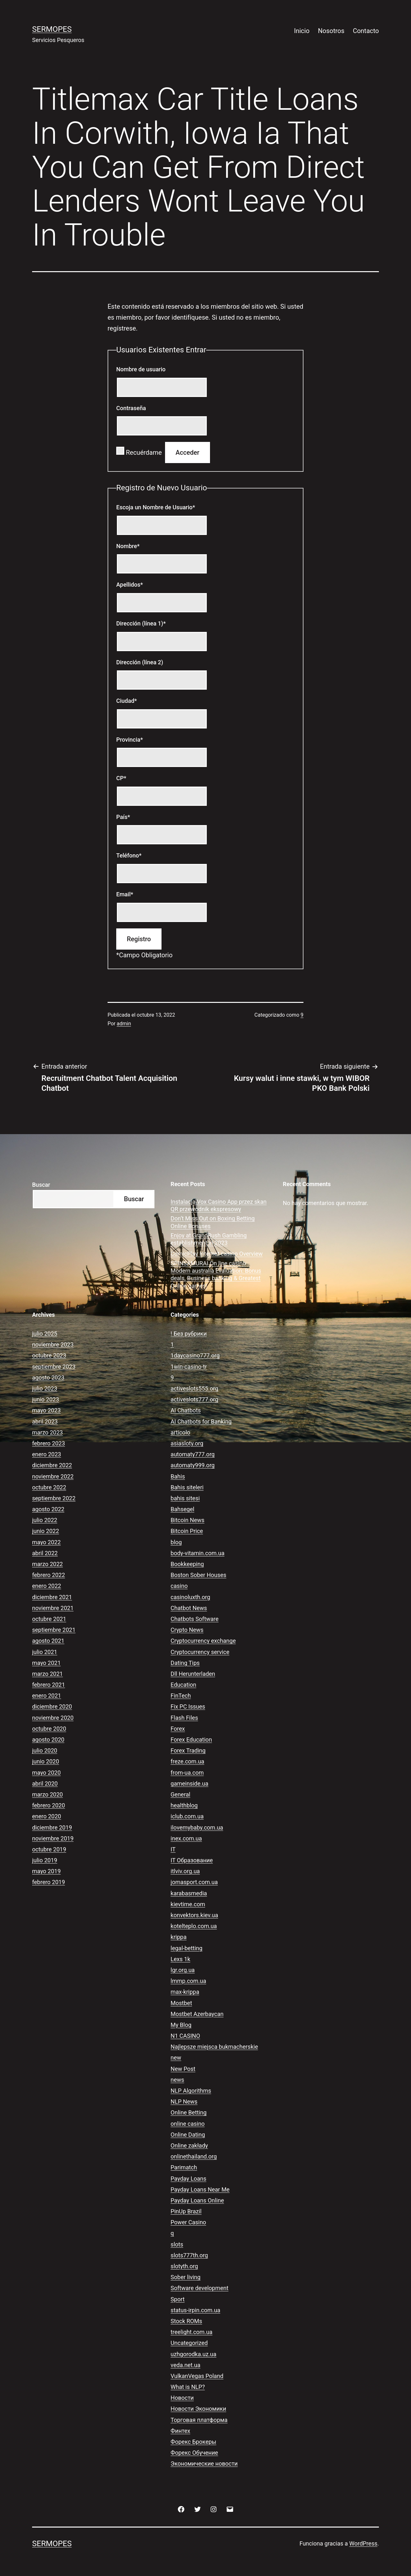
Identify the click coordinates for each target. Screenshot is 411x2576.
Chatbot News (189, 1608)
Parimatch (184, 2167)
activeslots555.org (194, 1388)
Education (183, 1684)
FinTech (181, 1695)
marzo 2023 (47, 1432)
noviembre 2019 (53, 1838)
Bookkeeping (187, 1564)
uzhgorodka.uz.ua (193, 2354)
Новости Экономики (198, 2408)
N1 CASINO (185, 2035)
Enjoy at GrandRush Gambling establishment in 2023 (209, 1239)
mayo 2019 (46, 1871)
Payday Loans (188, 2178)
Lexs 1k (180, 1959)
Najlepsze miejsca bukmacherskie (214, 2046)
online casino (188, 2123)
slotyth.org (184, 2266)
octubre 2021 (49, 1618)
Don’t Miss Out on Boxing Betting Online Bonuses (213, 1222)
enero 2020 (46, 1816)
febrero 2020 (48, 1805)
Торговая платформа (199, 2420)
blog (176, 1542)
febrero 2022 (48, 1575)
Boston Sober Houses (198, 1575)
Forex (178, 1728)
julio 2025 (44, 1333)
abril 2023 (45, 1421)
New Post (183, 2068)
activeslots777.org (194, 1399)
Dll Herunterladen (193, 1673)
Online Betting (188, 2112)
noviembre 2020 (53, 1717)
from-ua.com (187, 1772)
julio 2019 (44, 1860)
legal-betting (186, 1948)
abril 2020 (45, 1783)
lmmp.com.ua (188, 1980)
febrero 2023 (48, 1443)
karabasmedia (189, 1893)
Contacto (366, 31)
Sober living (185, 2277)
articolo (180, 1432)
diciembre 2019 (52, 1827)
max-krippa (185, 1991)
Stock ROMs (186, 2321)
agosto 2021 (48, 1640)
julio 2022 (44, 1520)
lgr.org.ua (183, 1970)
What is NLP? (188, 2386)
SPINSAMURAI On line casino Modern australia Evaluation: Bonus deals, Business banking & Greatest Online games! (216, 1274)
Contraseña (131, 408)
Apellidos (129, 584)
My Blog (181, 2024)
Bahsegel (182, 1509)
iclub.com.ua (187, 1816)
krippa (179, 1937)
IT (173, 1849)
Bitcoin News (187, 1520)
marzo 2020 (47, 1794)
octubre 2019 (49, 1849)
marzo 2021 (47, 1673)
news (177, 2079)
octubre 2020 (49, 1728)
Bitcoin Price (187, 1531)
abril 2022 (45, 1553)
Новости (182, 2397)
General (180, 1794)
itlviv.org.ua (185, 1871)
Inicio (302, 31)
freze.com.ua (187, 1761)
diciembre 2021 (52, 1597)
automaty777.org (192, 1454)
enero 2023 (46, 1454)
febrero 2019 (48, 1882)
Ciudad (126, 700)
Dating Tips (185, 1662)
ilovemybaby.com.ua (197, 1827)
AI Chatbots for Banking (201, 1421)
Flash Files (184, 1717)
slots (177, 2244)
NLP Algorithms (191, 2090)
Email (124, 894)
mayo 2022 (46, 1542)
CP (121, 778)
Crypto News (187, 1629)
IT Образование (192, 1860)
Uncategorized (189, 2342)
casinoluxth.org (190, 1597)
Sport (178, 2299)
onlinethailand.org (194, 2156)
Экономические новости (204, 2463)
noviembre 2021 (53, 1608)
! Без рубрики (189, 1333)
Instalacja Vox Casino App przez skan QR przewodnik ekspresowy (219, 1205)
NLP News (184, 2101)
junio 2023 (45, 1399)
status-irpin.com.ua (195, 2310)
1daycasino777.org (195, 1355)
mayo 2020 (46, 1772)
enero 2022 (46, 1585)
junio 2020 (45, 1761)
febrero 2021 (48, 1684)
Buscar (41, 1184)
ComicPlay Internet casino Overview (217, 1253)
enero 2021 (46, 1695)
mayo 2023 (46, 1410)
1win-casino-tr (189, 1366)
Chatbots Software (194, 1618)
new (176, 2057)
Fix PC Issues (188, 1706)
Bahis (178, 1476)
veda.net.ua (185, 2365)
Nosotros (331, 31)
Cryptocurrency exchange (203, 1640)
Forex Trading (188, 1750)
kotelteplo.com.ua (194, 1926)
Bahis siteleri (187, 1487)
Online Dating (188, 2134)
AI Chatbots (186, 1410)
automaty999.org (192, 1465)
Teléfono (129, 855)
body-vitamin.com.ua (197, 1553)
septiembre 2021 (53, 1629)
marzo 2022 (47, 1564)
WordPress (363, 2543)
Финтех (180, 2430)
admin (124, 1024)
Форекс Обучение (194, 2452)
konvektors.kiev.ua (194, 1915)
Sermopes (52, 29)
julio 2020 (44, 1750)
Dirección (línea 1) (141, 623)
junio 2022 (45, 1531)
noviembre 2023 (53, 1344)
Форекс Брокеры (193, 2441)
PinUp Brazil (186, 2211)
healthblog (184, 1805)
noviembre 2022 (53, 1476)
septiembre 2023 (53, 1366)
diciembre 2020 (52, 1706)
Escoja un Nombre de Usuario (155, 507)
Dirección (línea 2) (139, 662)
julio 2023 (44, 1388)
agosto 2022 (48, 1509)
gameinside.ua (189, 1783)
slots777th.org (189, 2255)
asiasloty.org (187, 1443)
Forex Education (191, 1739)
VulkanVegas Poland (197, 2376)
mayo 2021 (46, 1662)
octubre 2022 (49, 1487)
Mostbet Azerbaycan (197, 2014)
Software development (199, 2288)
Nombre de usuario (141, 369)
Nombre (128, 546)
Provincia (129, 739)
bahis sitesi (185, 1498)
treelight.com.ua (191, 2332)
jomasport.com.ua (194, 1882)
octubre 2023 (49, 1355)
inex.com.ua (186, 1838)
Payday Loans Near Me (200, 2189)
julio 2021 (44, 1652)
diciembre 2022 (52, 1465)
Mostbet (181, 2003)
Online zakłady (189, 2145)
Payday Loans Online (197, 2200)
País (123, 817)
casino (179, 1585)
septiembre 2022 (53, 1498)
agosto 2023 (48, 1377)
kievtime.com (188, 1904)
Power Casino (188, 2222)
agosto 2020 (48, 1739)
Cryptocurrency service (200, 1652)
